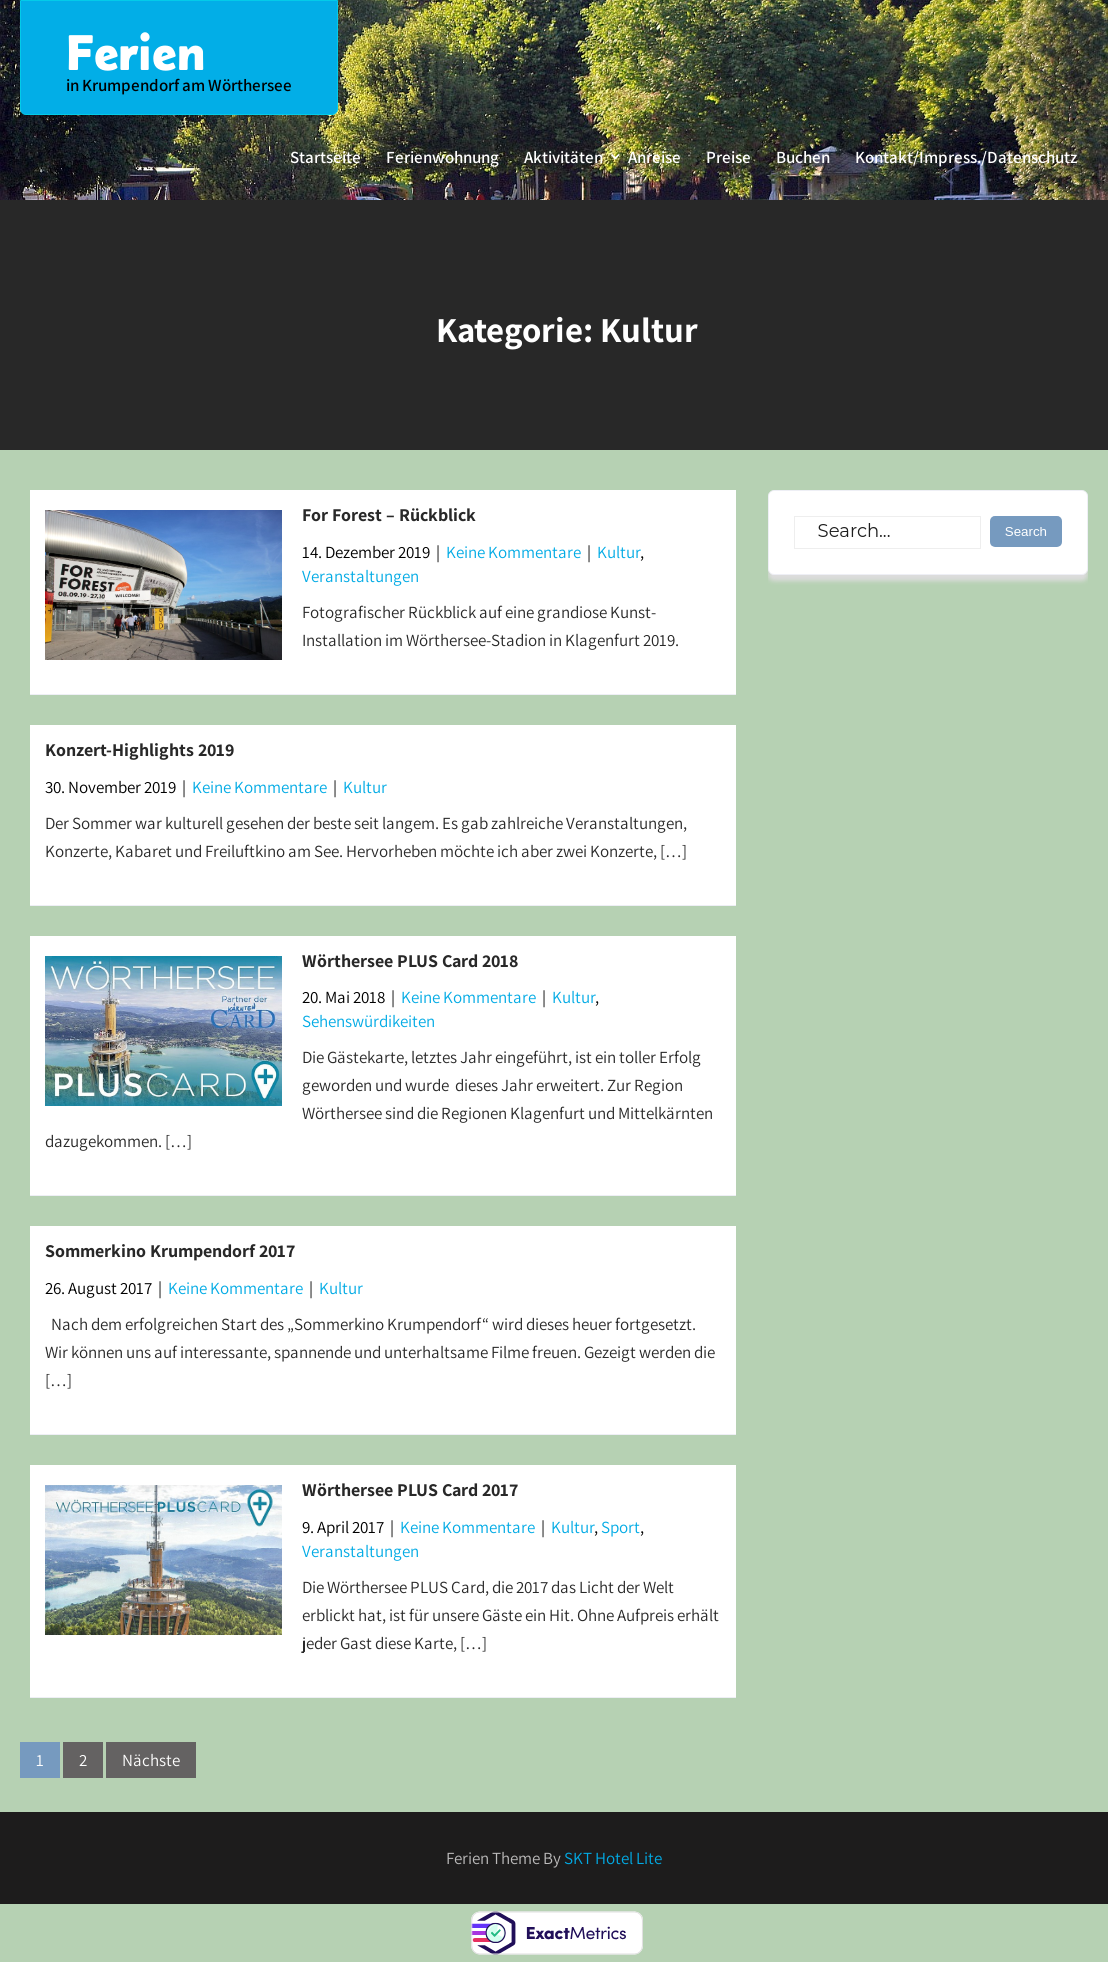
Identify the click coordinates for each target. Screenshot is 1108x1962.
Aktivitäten (563, 157)
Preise (728, 157)
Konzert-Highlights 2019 (139, 749)
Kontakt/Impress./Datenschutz (966, 157)
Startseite (325, 157)
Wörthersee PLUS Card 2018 (410, 960)
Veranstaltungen (360, 576)
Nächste (151, 1760)
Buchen (803, 157)
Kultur (618, 552)
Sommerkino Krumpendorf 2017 (170, 1250)
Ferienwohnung (442, 157)
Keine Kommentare (513, 552)
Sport (620, 1527)
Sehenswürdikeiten (368, 1021)
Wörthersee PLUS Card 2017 (410, 1489)
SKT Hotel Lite (613, 1858)
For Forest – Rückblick (389, 514)
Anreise (654, 157)
